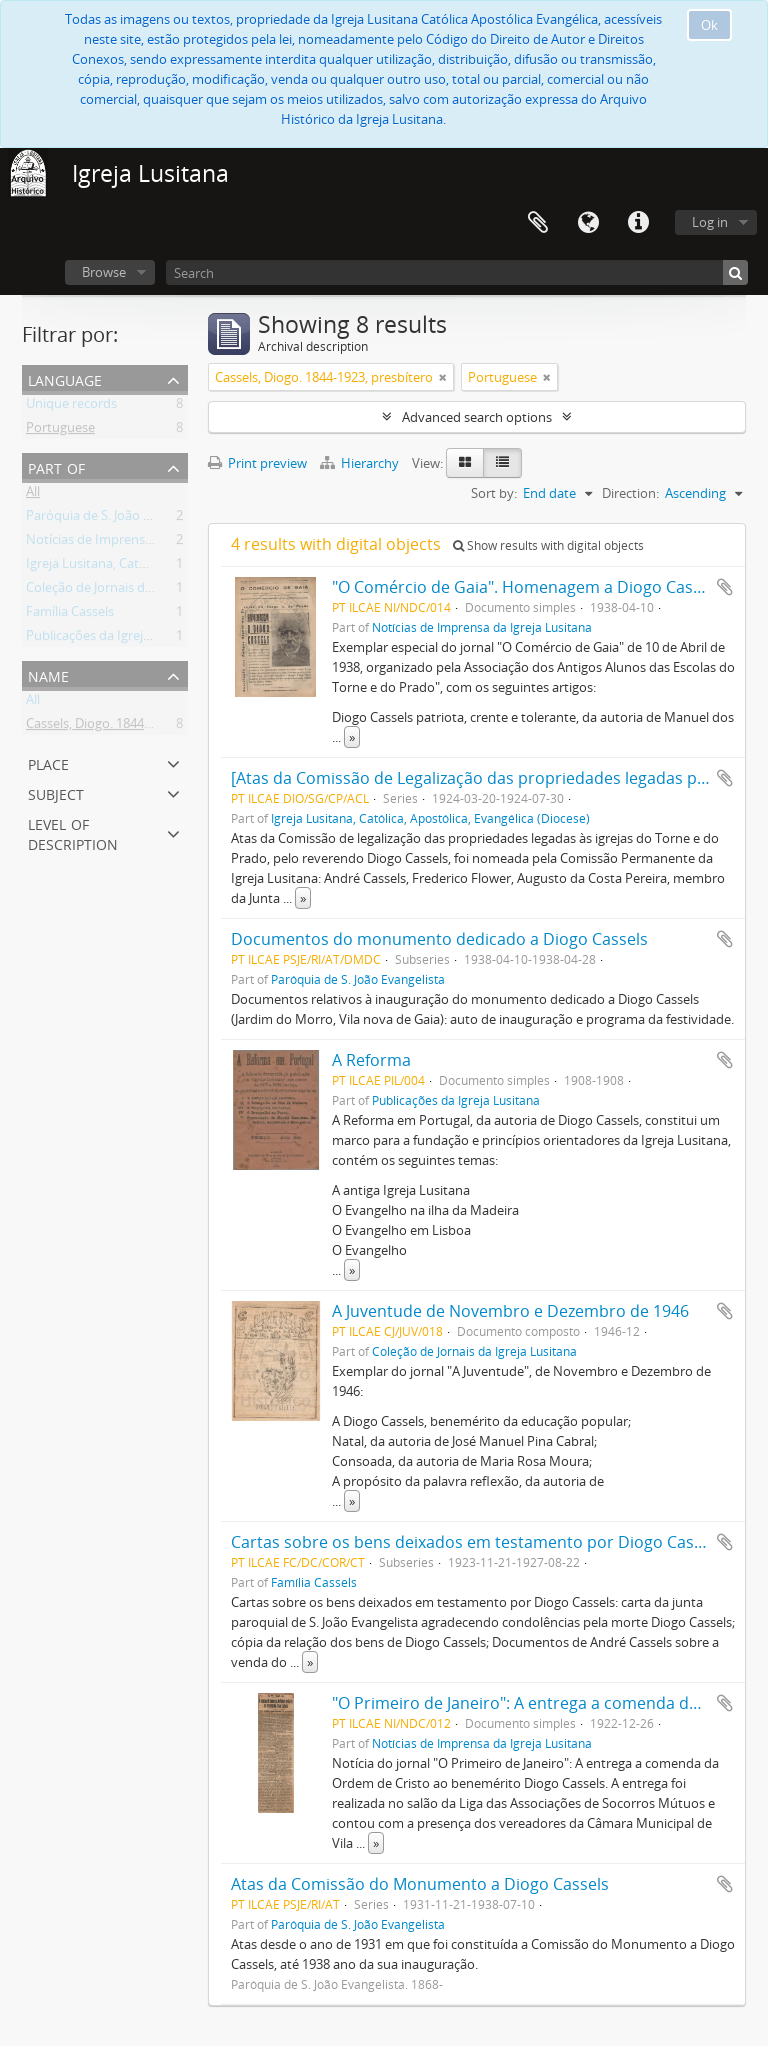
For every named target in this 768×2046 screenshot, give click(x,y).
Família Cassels (70, 615)
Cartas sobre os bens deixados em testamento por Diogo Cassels (477, 1542)
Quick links (638, 223)
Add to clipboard (725, 587)
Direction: (630, 493)
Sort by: (494, 493)
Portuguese (60, 431)
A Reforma (371, 1060)
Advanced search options (477, 417)
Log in (710, 222)
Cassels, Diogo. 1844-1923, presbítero (135, 727)
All (33, 495)
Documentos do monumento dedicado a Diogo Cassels (439, 939)
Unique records (71, 407)
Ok (709, 25)
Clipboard (538, 223)
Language (588, 223)
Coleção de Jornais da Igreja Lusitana (134, 591)
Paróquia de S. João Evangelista (118, 519)
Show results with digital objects (548, 545)
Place (48, 762)
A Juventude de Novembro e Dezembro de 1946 (510, 1311)
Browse (104, 272)
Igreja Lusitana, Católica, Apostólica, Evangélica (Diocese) (430, 818)
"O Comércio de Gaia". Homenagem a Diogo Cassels (527, 587)
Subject (56, 792)
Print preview (257, 463)
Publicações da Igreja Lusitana (115, 639)
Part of (56, 466)
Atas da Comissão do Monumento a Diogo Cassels (420, 1884)
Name (48, 674)
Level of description (73, 832)
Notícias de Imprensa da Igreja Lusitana (143, 543)
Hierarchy (361, 463)
